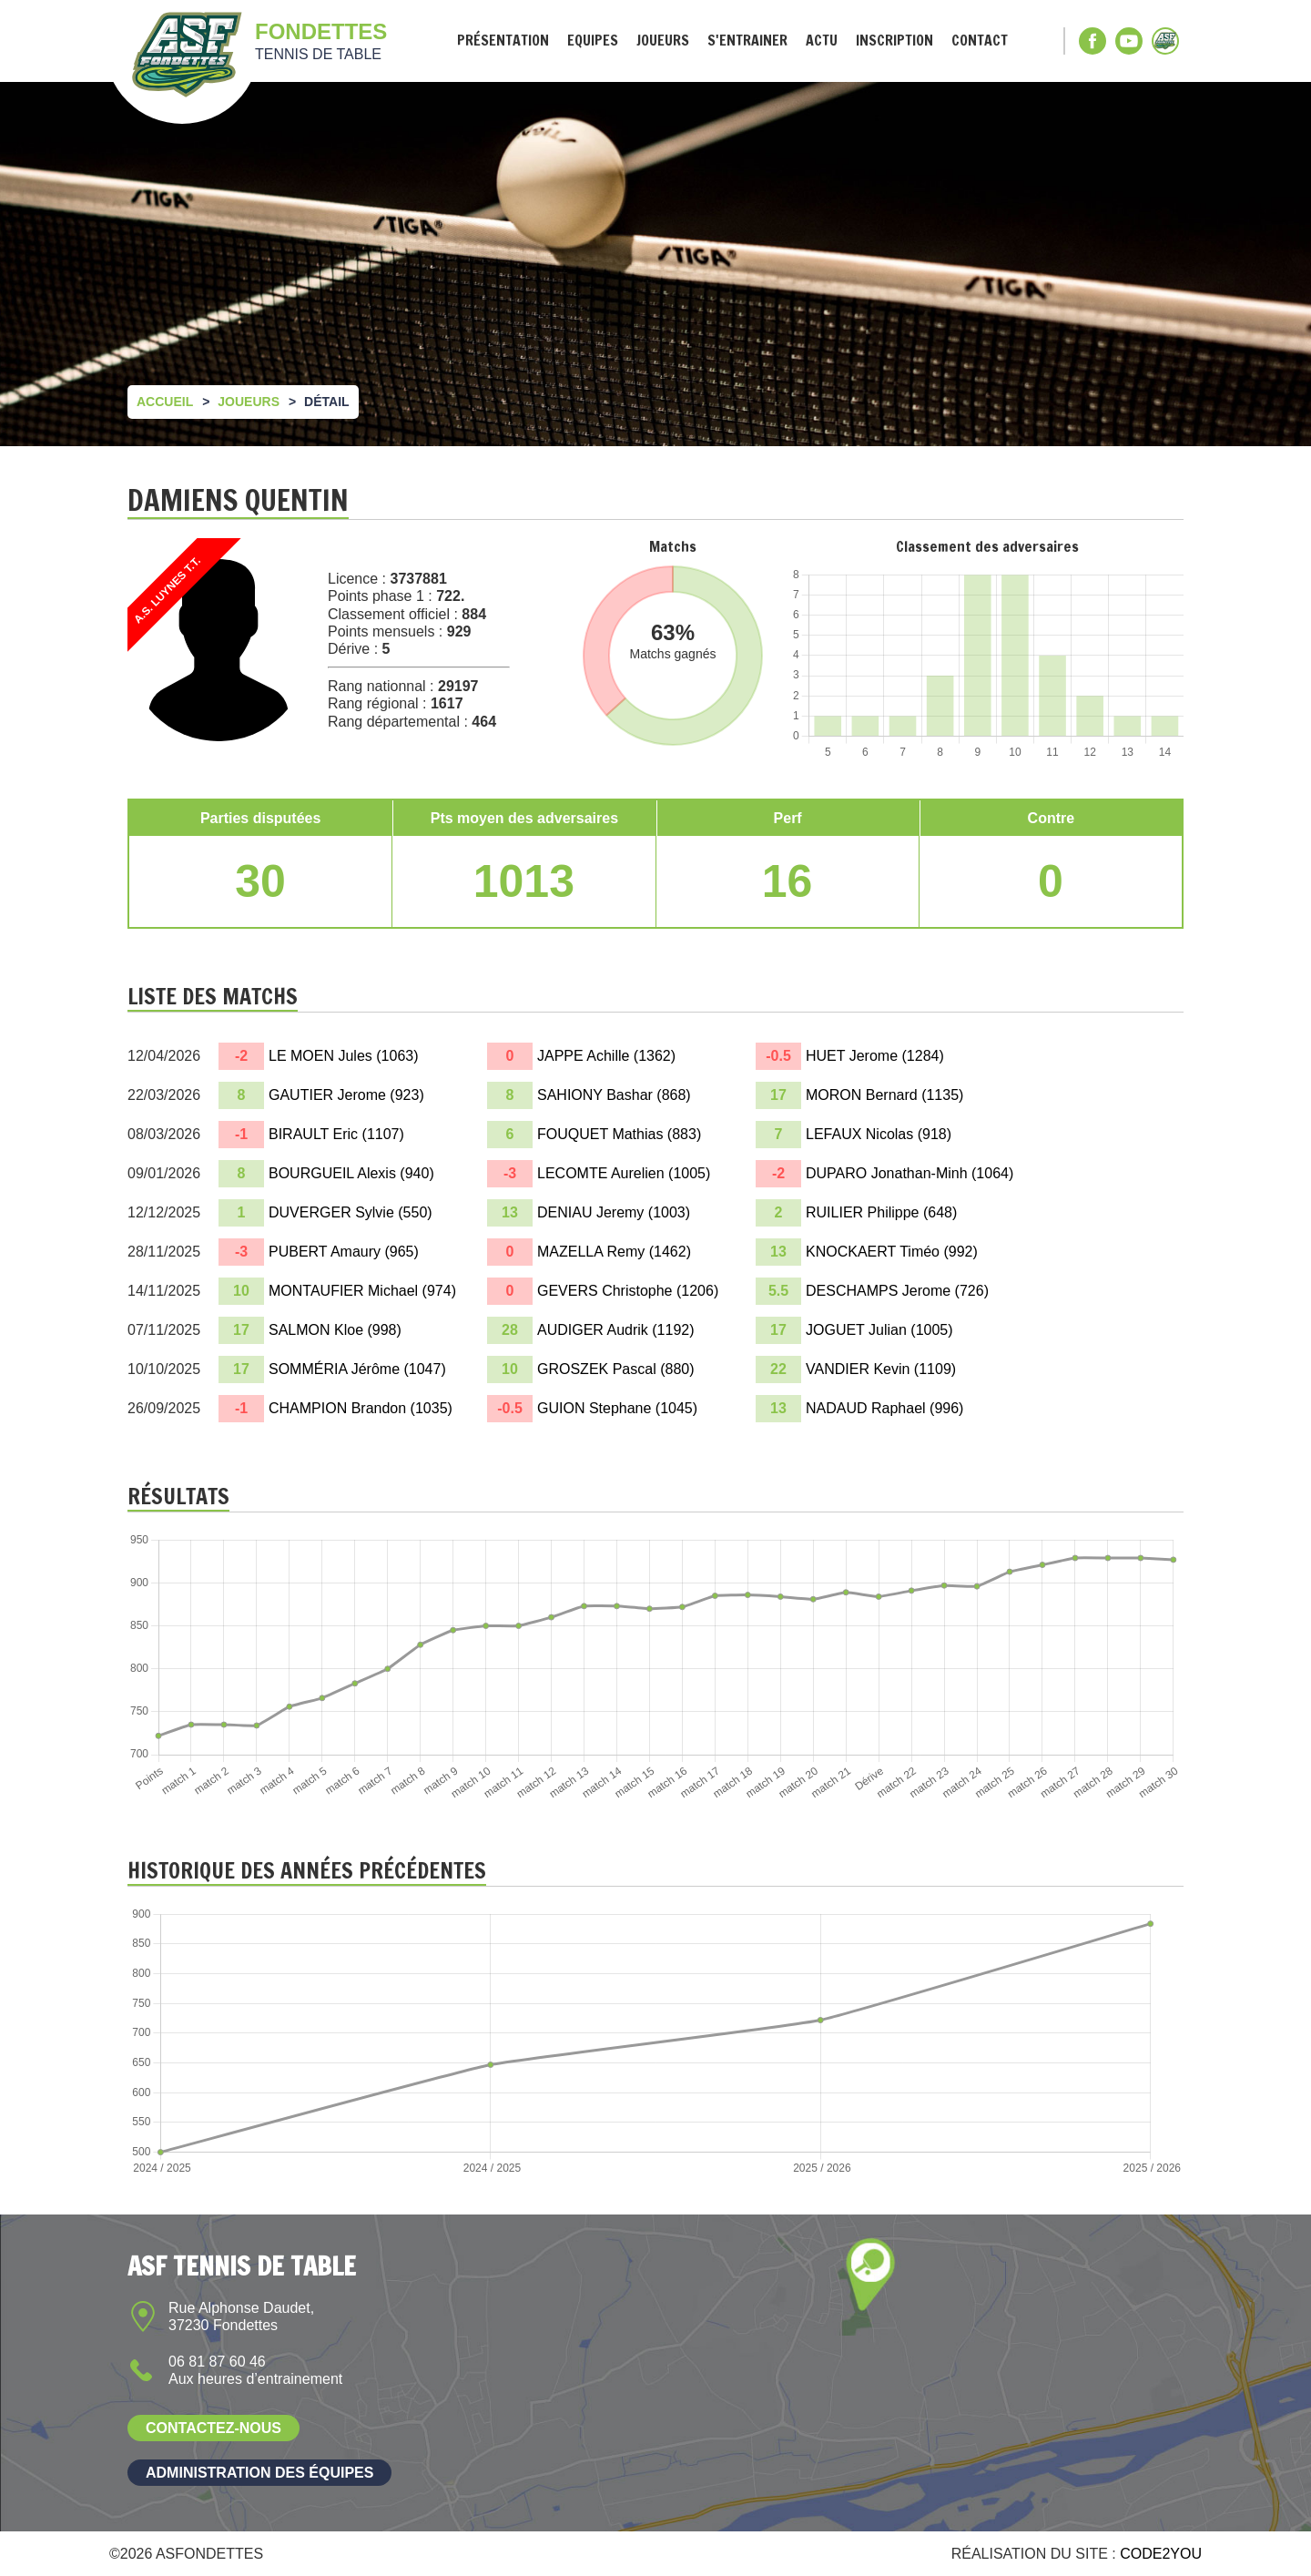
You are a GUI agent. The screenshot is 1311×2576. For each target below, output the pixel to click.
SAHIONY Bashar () (614, 1095)
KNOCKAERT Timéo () (892, 1251)
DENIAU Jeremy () (613, 1212)
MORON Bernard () (884, 1095)
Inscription (894, 40)
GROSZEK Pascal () (616, 1369)
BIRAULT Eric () (336, 1134)
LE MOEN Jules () (344, 1056)
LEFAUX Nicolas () (878, 1134)
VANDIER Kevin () (881, 1369)
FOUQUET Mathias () (619, 1134)
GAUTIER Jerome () (346, 1095)
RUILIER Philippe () (881, 1212)
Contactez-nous (213, 2428)
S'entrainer (747, 40)
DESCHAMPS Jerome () (897, 1290)
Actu (822, 40)
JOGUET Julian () (879, 1330)
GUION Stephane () (617, 1408)
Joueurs (662, 40)
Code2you (1161, 2553)
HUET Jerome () (875, 1056)
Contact (979, 40)
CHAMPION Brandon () (360, 1408)
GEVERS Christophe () (627, 1290)
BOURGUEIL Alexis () (351, 1173)
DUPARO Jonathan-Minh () (909, 1173)
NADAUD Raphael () (884, 1408)
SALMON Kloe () (335, 1330)
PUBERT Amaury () (344, 1251)
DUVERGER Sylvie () (350, 1212)
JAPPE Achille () (606, 1056)
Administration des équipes (259, 2472)
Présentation (503, 40)
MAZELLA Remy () (614, 1251)
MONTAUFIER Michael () (362, 1290)
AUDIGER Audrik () (616, 1330)
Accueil (165, 401)
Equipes (592, 40)
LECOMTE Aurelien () (623, 1173)
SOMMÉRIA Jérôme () (357, 1369)
